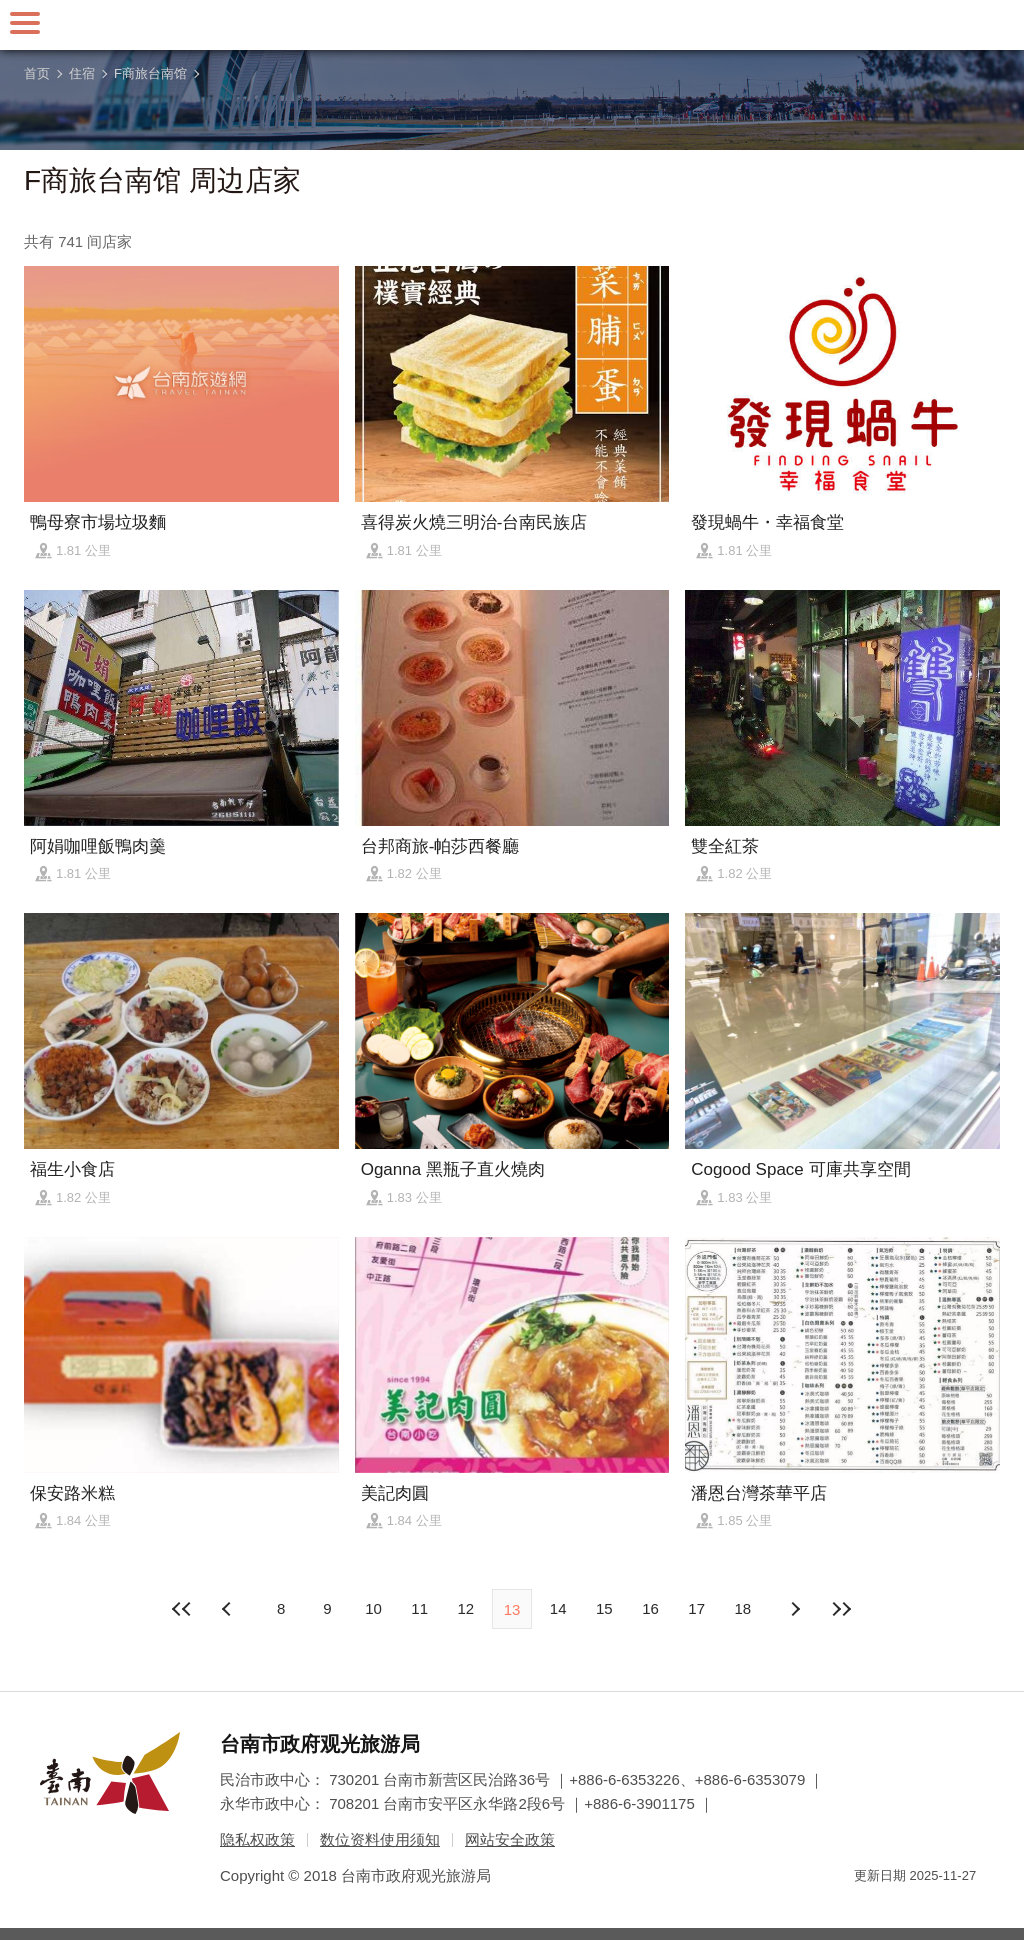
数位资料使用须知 (380, 1839)
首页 (37, 73)
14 (558, 1608)
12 (465, 1608)
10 (373, 1608)
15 (604, 1608)
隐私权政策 (257, 1839)
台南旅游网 (512, 25)
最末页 (841, 1609)
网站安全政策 (510, 1839)
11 (419, 1608)
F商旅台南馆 (150, 73)
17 (696, 1608)
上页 (795, 1609)
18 (743, 1608)
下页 (229, 1609)
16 (650, 1608)
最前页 (183, 1609)
